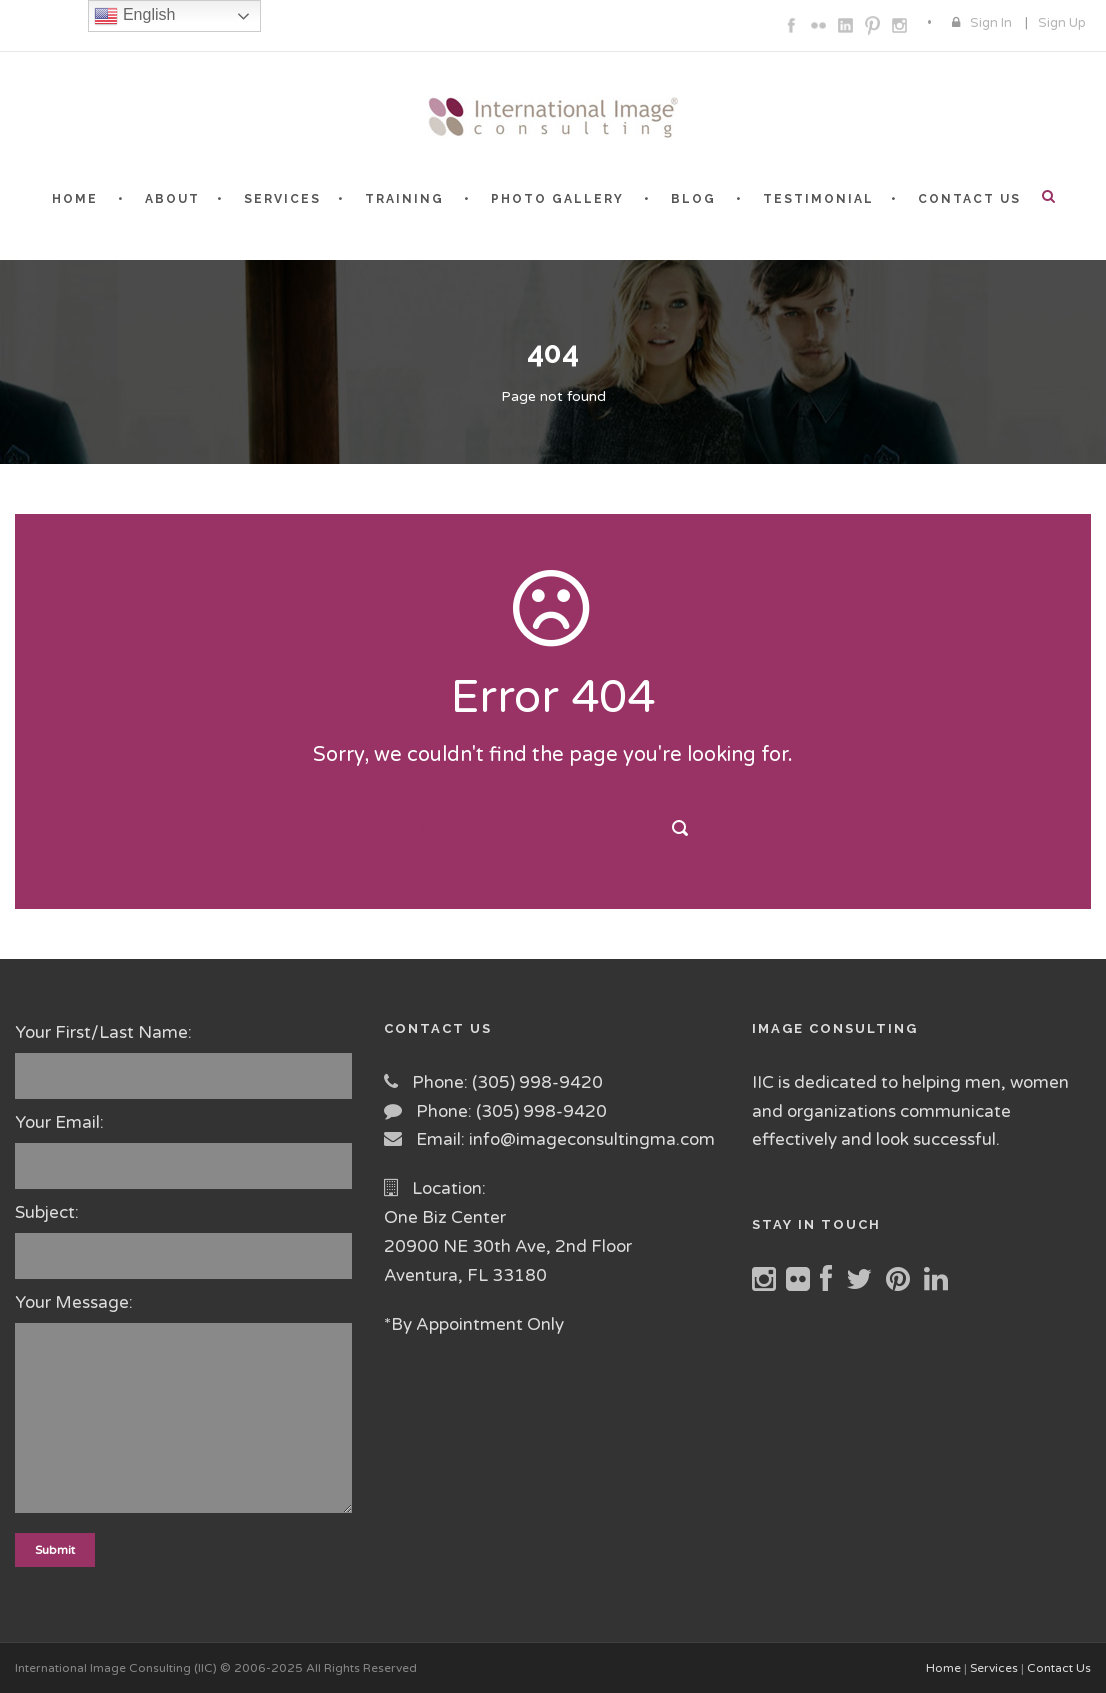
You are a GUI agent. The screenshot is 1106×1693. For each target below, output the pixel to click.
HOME (75, 199)
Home (943, 1668)
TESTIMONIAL (818, 199)
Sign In (991, 23)
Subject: (184, 1240)
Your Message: (184, 1407)
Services (994, 1668)
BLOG (693, 199)
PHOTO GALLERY (557, 199)
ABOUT (172, 199)
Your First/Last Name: (184, 1060)
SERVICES (282, 199)
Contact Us (1059, 1668)
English (134, 16)
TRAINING (404, 199)
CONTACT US (969, 199)
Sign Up (1062, 23)
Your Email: (184, 1150)
